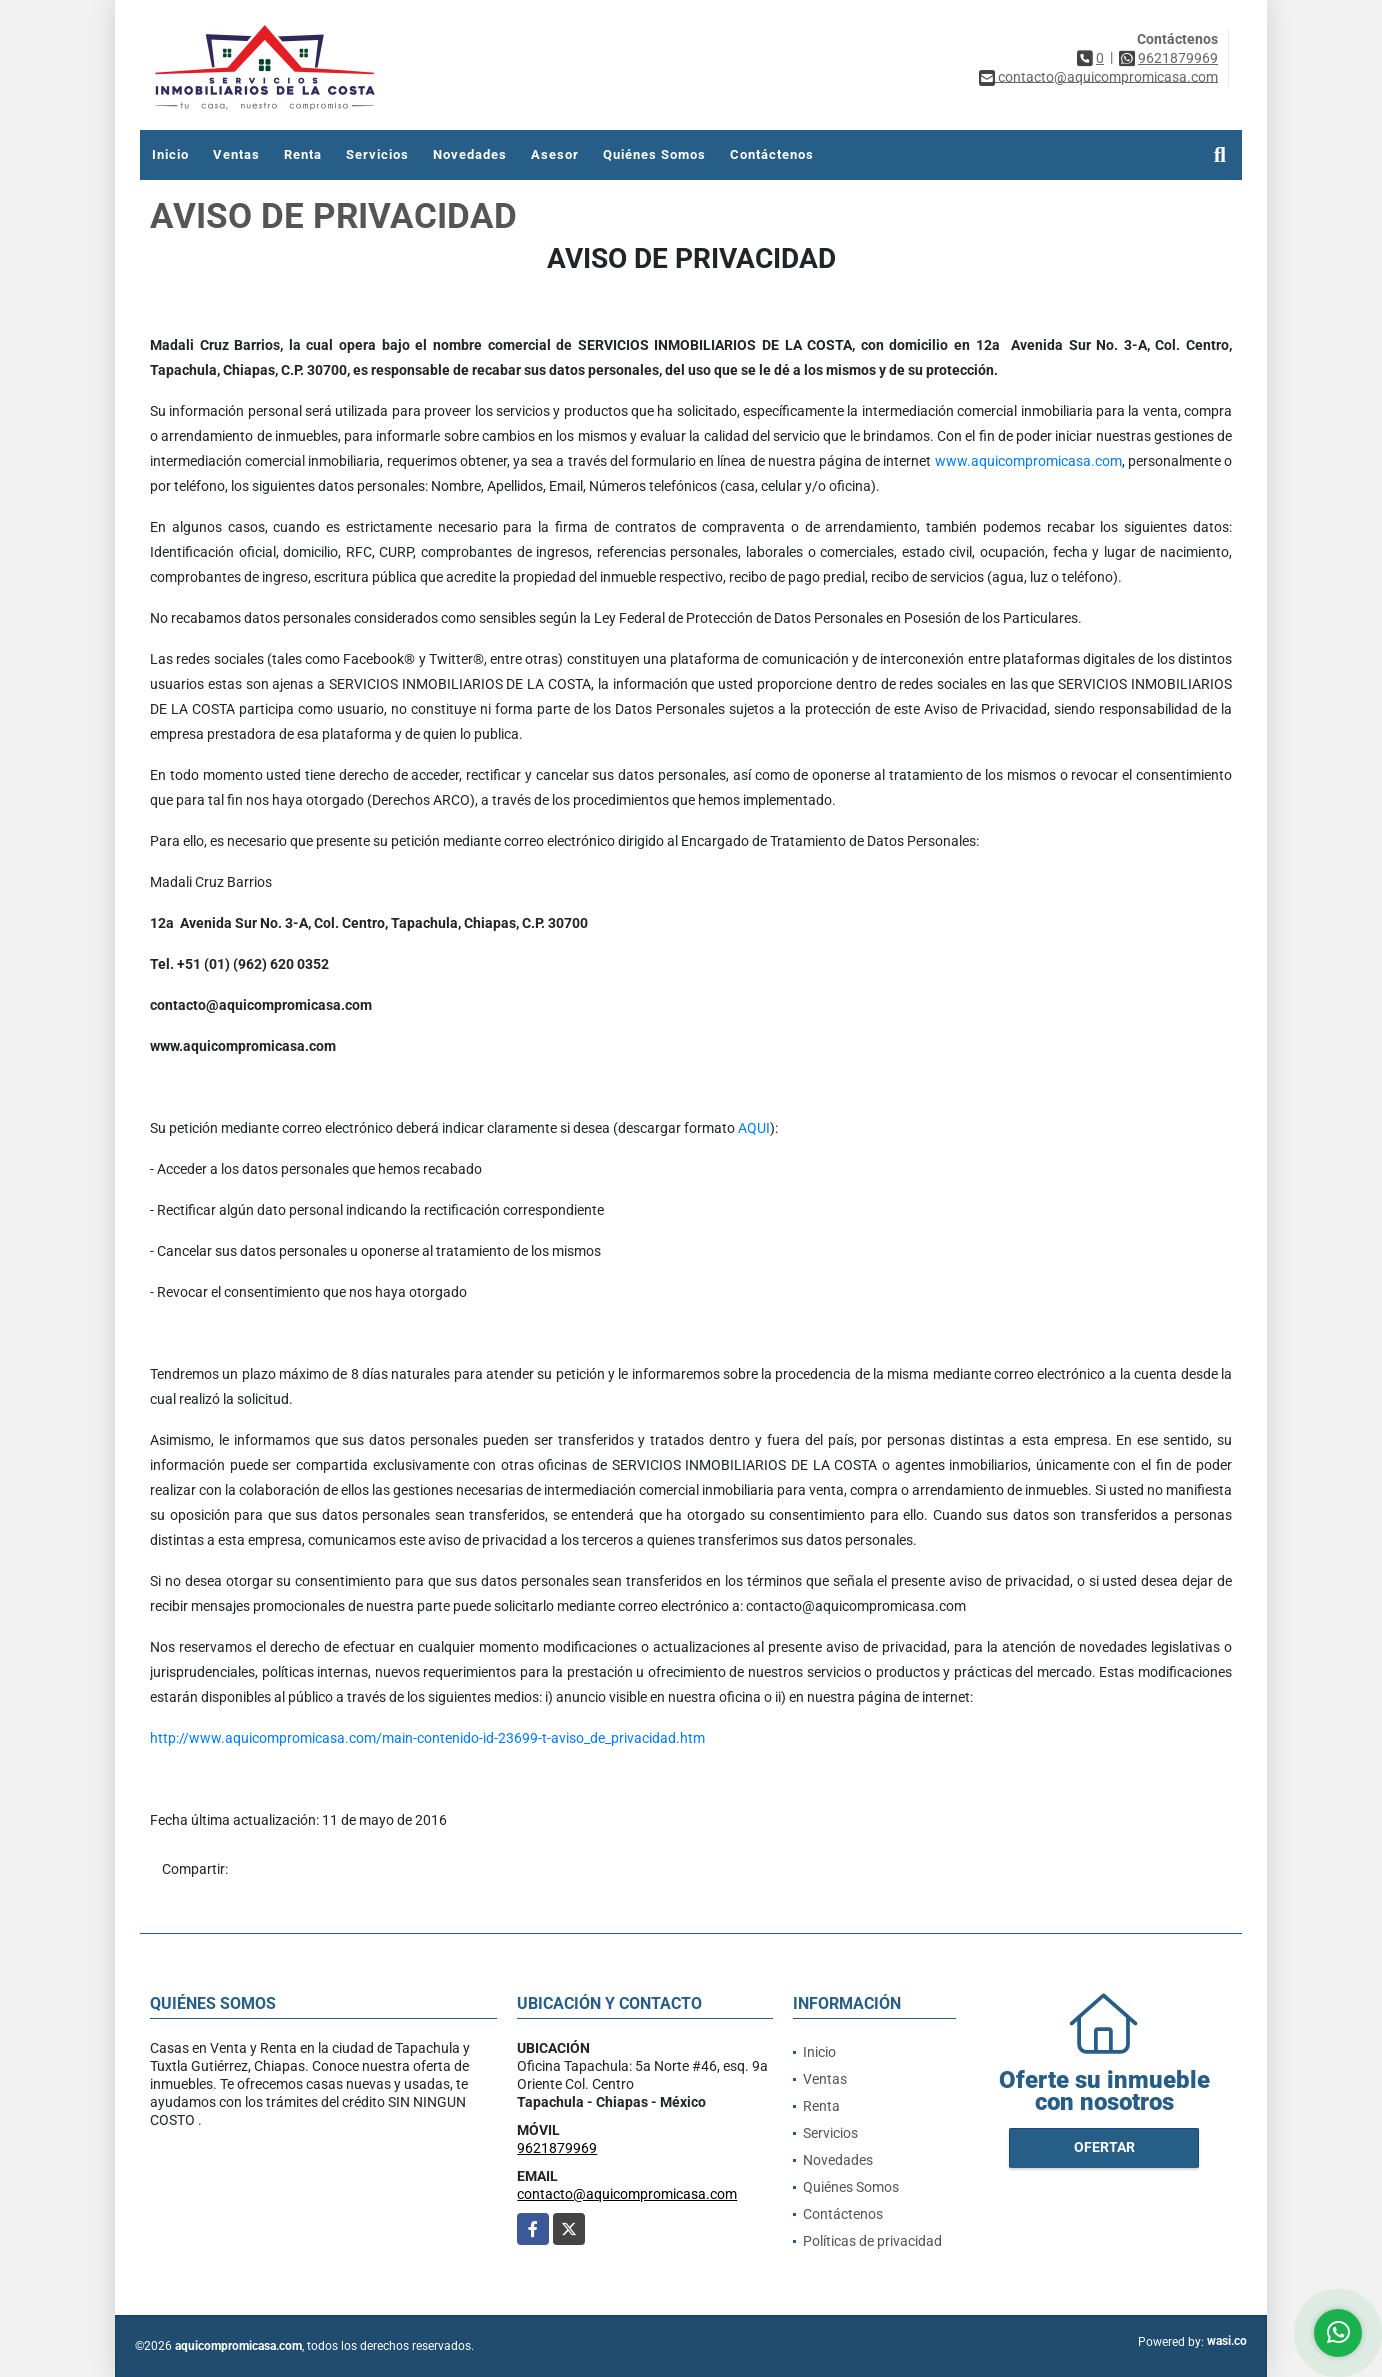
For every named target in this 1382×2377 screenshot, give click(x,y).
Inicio (170, 154)
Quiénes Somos (654, 154)
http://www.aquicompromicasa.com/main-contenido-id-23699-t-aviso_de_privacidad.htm (427, 1738)
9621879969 (1178, 58)
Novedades (470, 154)
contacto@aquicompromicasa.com (627, 2194)
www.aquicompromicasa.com (1028, 461)
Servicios (377, 154)
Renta (303, 154)
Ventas (236, 154)
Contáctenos (772, 154)
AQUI (754, 1128)
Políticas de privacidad (872, 2241)
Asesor (555, 154)
